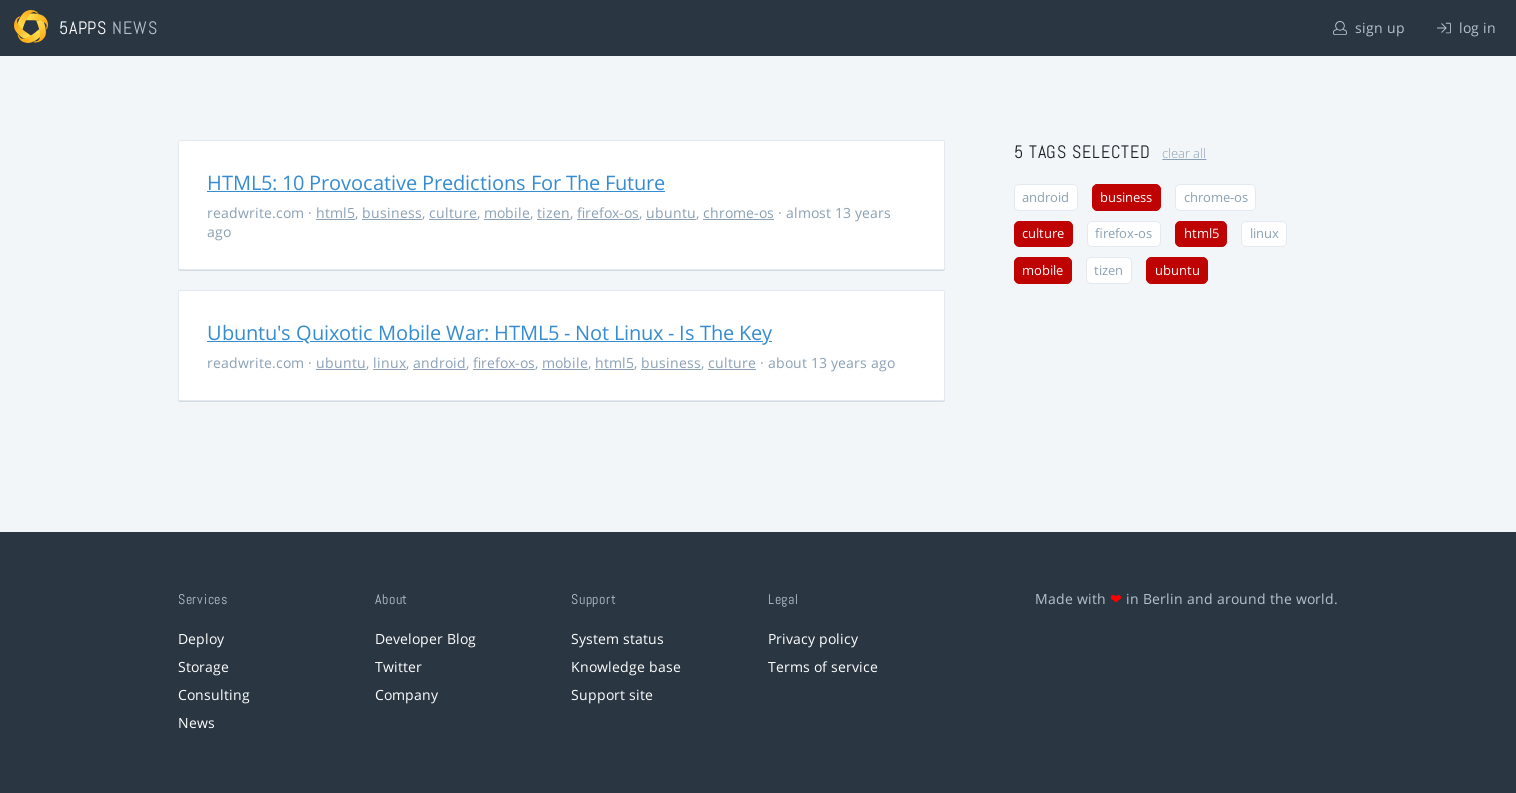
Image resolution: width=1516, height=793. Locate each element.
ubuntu (671, 212)
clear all (1184, 153)
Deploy (201, 638)
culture (453, 212)
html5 (335, 212)
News (196, 722)
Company (406, 694)
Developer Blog (425, 638)
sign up (1369, 27)
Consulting (214, 694)
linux (389, 362)
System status (617, 638)
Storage (203, 666)
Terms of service (823, 666)
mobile (507, 212)
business (392, 212)
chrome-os (738, 212)
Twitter (398, 666)
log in (1466, 27)
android (439, 362)
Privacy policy (813, 638)
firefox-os (608, 212)
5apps (83, 27)
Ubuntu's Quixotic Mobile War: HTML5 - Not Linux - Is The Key (489, 332)
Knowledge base (626, 666)
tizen (553, 212)
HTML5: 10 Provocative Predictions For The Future (436, 182)
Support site (612, 694)
